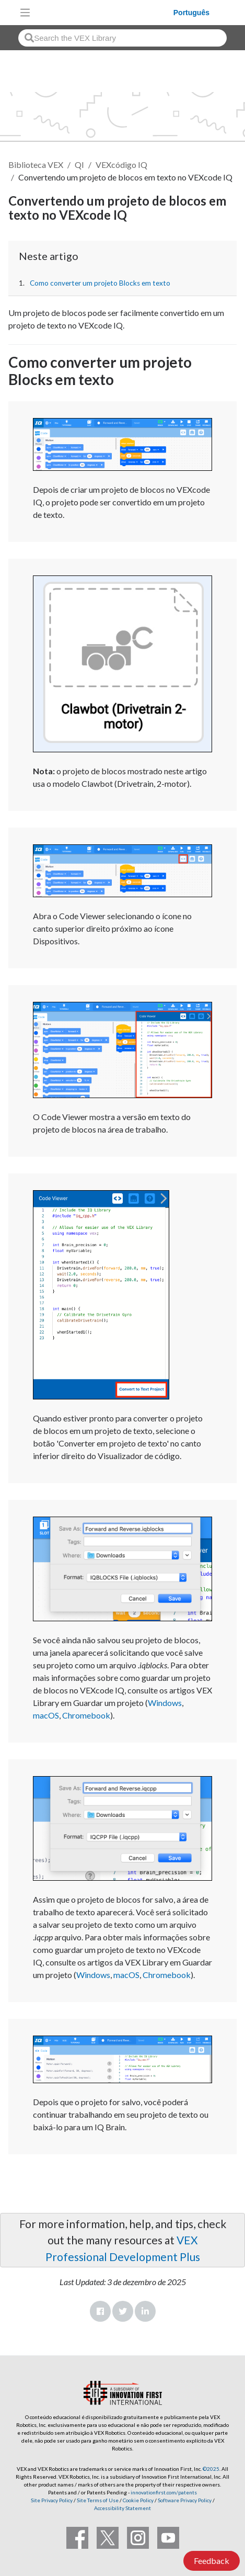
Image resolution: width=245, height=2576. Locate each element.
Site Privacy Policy (52, 2500)
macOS (46, 1715)
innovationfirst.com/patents (164, 2492)
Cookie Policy (138, 2500)
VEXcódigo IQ (121, 165)
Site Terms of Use (97, 2500)
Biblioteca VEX (35, 165)
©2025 (211, 2469)
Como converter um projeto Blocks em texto (100, 283)
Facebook (100, 2311)
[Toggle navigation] (25, 12)
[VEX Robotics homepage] (104, 12)
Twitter (122, 2311)
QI (79, 165)
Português (191, 12)
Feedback (211, 2561)
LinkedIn (145, 2311)
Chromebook (86, 1715)
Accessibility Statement (122, 2508)
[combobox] (122, 38)
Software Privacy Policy (185, 2500)
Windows (165, 1703)
